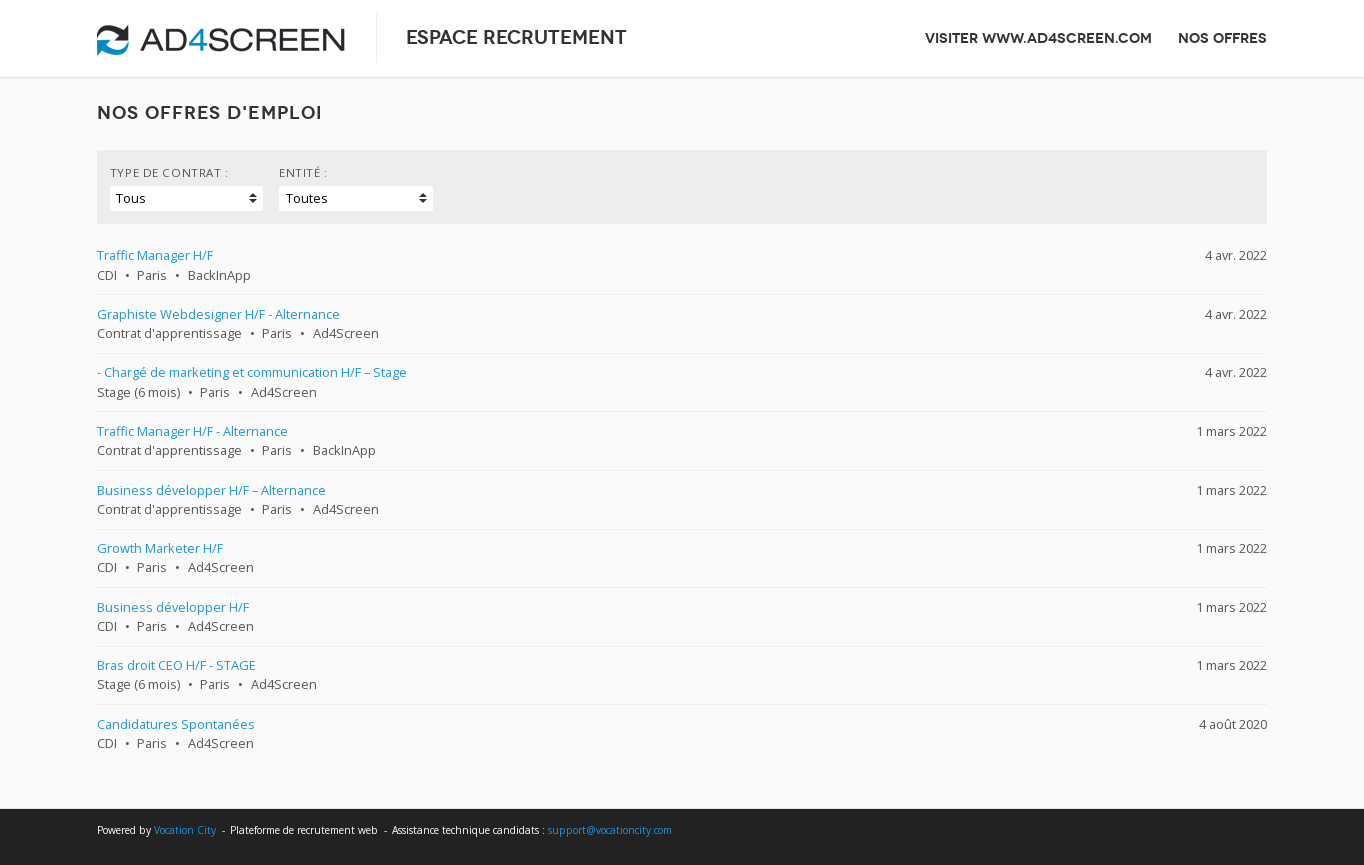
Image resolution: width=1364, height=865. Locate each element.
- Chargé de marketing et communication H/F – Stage (252, 372)
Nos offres (1222, 38)
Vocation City (185, 830)
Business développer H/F (173, 607)
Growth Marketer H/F (160, 548)
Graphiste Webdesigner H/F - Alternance (218, 314)
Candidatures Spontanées (176, 724)
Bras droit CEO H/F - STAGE (176, 665)
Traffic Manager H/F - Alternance (192, 431)
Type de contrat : (169, 172)
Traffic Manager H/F (155, 255)
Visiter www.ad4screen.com (1038, 38)
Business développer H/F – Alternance (211, 490)
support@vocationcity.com (610, 830)
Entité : (303, 172)
